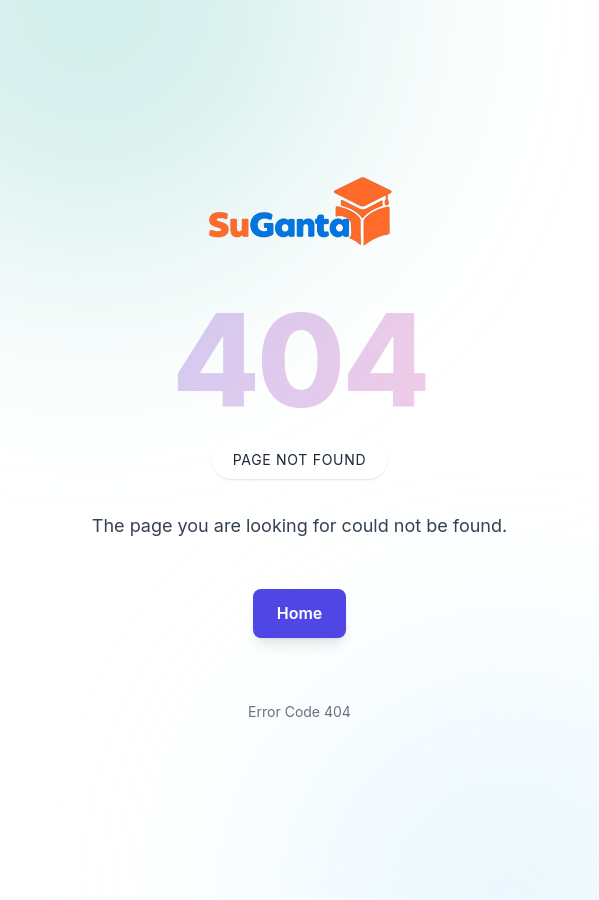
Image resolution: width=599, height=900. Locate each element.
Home (300, 613)
